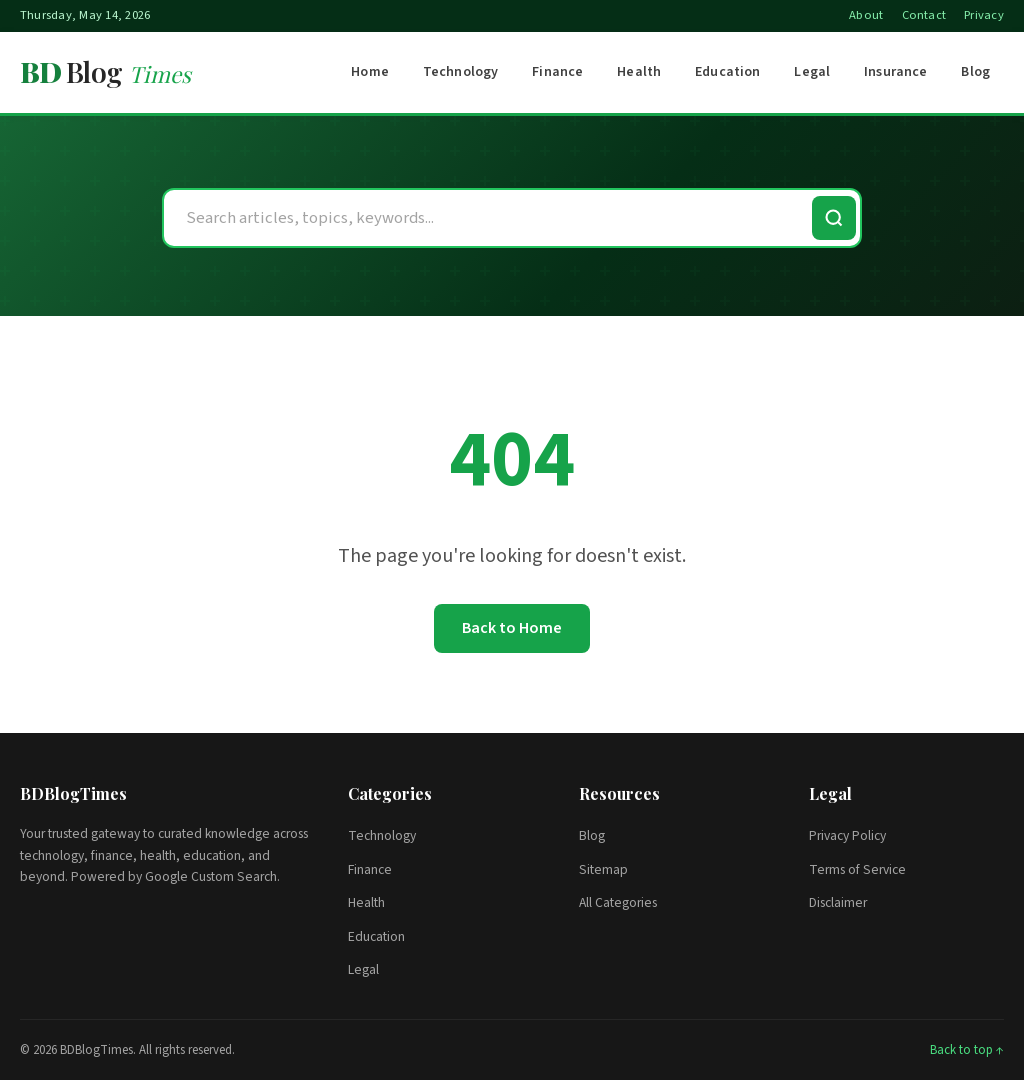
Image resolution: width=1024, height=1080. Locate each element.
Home (370, 72)
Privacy (984, 15)
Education (727, 72)
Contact (924, 15)
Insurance (895, 72)
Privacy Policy (847, 835)
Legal (812, 72)
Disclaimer (838, 902)
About (866, 15)
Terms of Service (857, 869)
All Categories (618, 902)
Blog (975, 72)
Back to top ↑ (967, 1050)
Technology (460, 72)
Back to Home (512, 628)
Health (639, 72)
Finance (557, 72)
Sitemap (603, 869)
